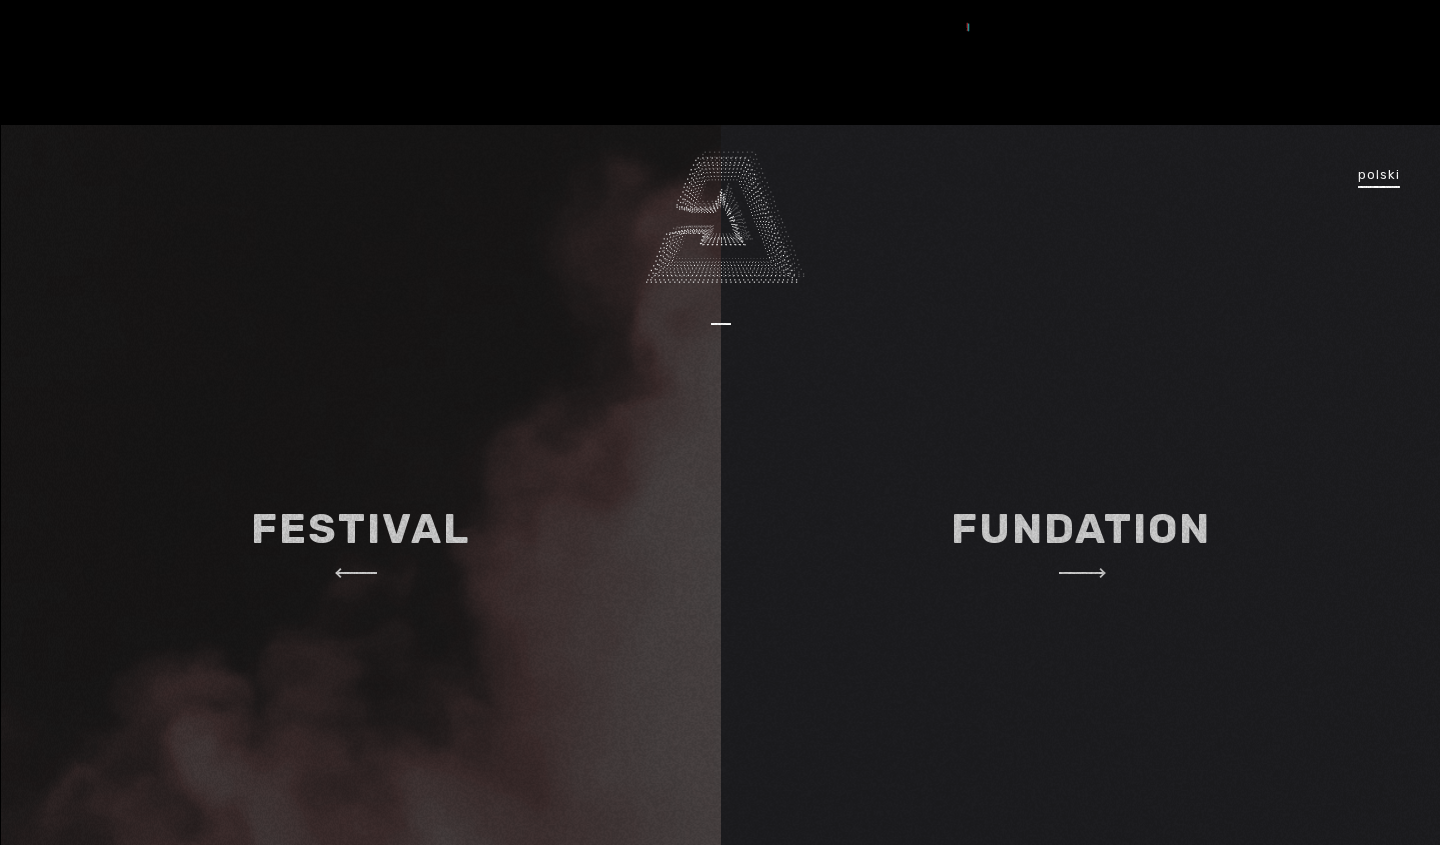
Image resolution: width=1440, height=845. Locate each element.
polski (1379, 174)
